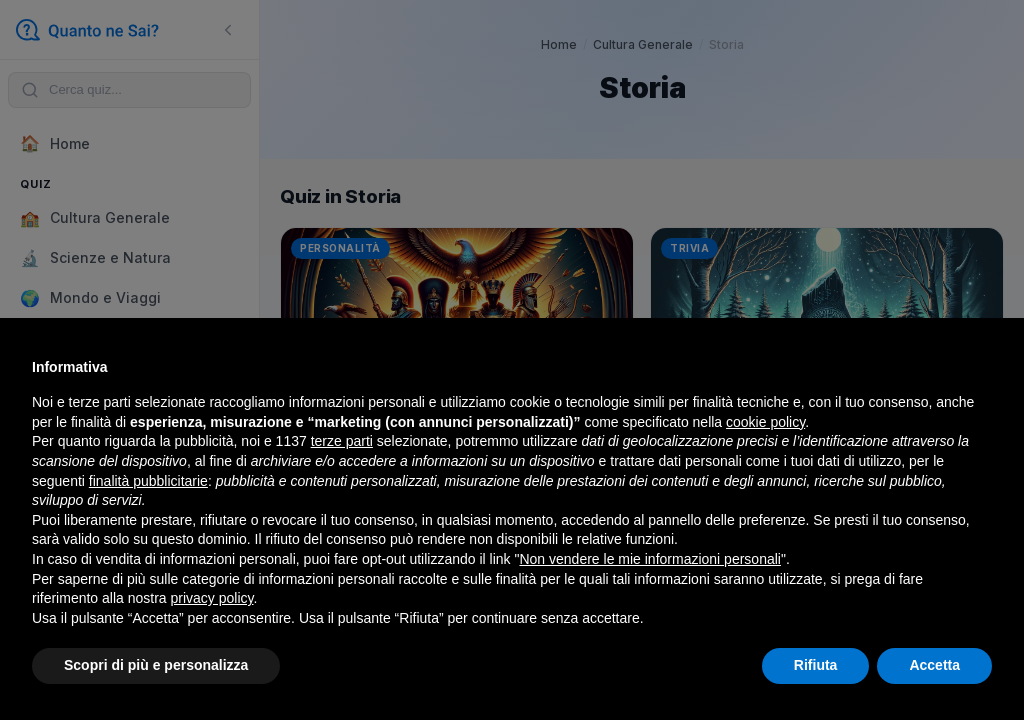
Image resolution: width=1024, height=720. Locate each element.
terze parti (342, 441)
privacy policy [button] (212, 598)
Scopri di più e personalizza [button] (156, 665)
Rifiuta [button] (816, 665)
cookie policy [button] (765, 422)
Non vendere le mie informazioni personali (649, 559)
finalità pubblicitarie (148, 481)
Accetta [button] (934, 665)
